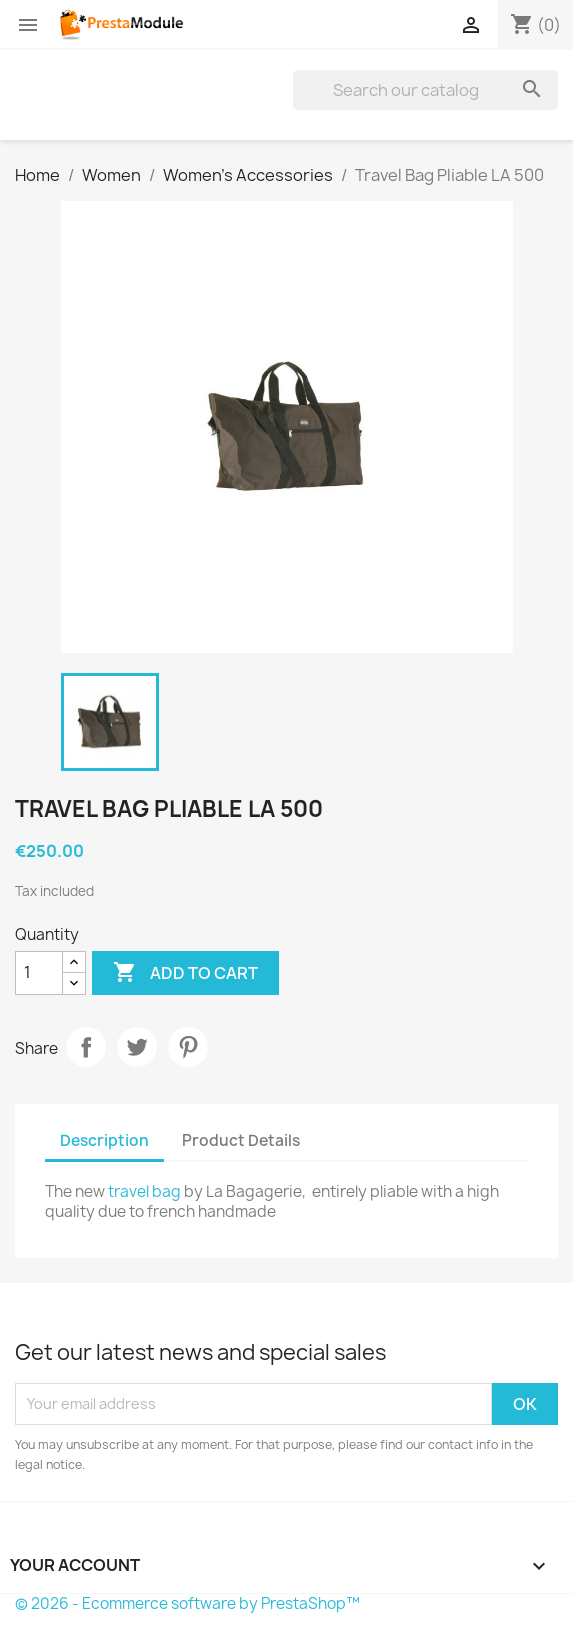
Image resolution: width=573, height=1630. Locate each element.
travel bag (144, 1191)
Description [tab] (104, 1140)
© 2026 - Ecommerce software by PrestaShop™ (187, 1603)
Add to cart (185, 973)
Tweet (137, 1047)
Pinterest (188, 1047)
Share (86, 1047)
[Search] (425, 90)
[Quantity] (39, 973)
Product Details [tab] (241, 1140)
